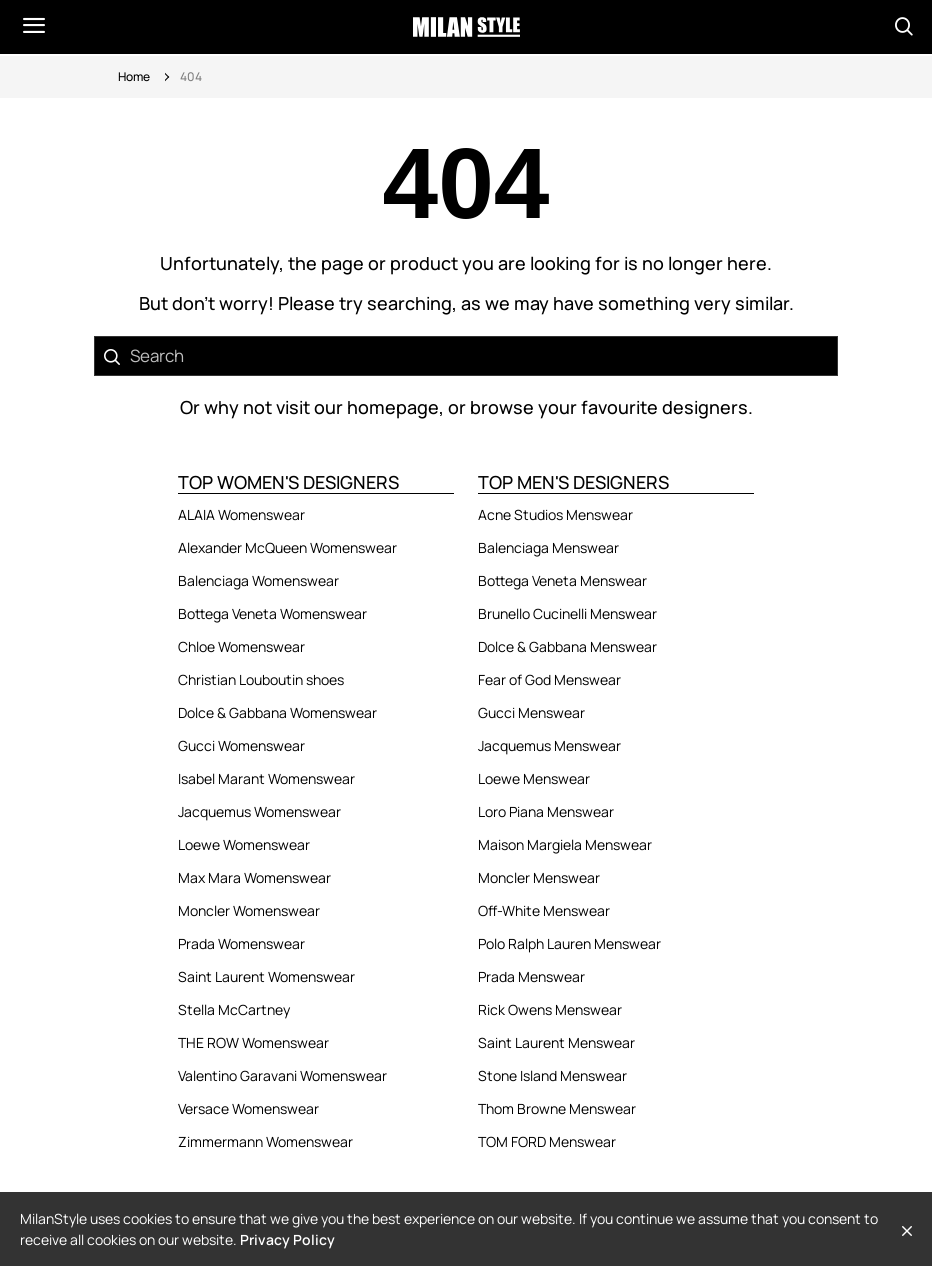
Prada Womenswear (241, 943)
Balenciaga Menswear (548, 547)
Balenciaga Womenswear (258, 580)
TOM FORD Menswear (547, 1141)
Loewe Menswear (534, 778)
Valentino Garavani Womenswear (282, 1075)
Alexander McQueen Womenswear (287, 547)
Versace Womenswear (248, 1108)
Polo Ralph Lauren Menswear (569, 943)
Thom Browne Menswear (557, 1108)
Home (134, 76)
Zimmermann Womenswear (265, 1141)
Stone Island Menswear (552, 1075)
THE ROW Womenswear (253, 1042)
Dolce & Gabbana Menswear (567, 646)
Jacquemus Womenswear (259, 811)
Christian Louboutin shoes (261, 679)
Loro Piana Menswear (546, 811)
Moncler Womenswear (249, 910)
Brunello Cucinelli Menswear (567, 613)
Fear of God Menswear (549, 679)
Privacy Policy (287, 1239)
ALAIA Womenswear (241, 514)
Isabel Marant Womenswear (266, 778)
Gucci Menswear (531, 712)
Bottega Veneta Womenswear (272, 613)
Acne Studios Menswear (555, 514)
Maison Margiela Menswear (565, 844)
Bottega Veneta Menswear (562, 580)
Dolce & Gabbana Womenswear (277, 712)
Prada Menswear (531, 976)
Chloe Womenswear (241, 646)
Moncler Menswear (539, 877)
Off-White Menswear (544, 910)
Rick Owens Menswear (550, 1009)
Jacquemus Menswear (549, 745)
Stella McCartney (234, 1009)
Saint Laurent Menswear (556, 1042)
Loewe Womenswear (244, 844)
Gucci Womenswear (241, 745)
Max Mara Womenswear (254, 877)
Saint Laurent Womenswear (266, 976)
